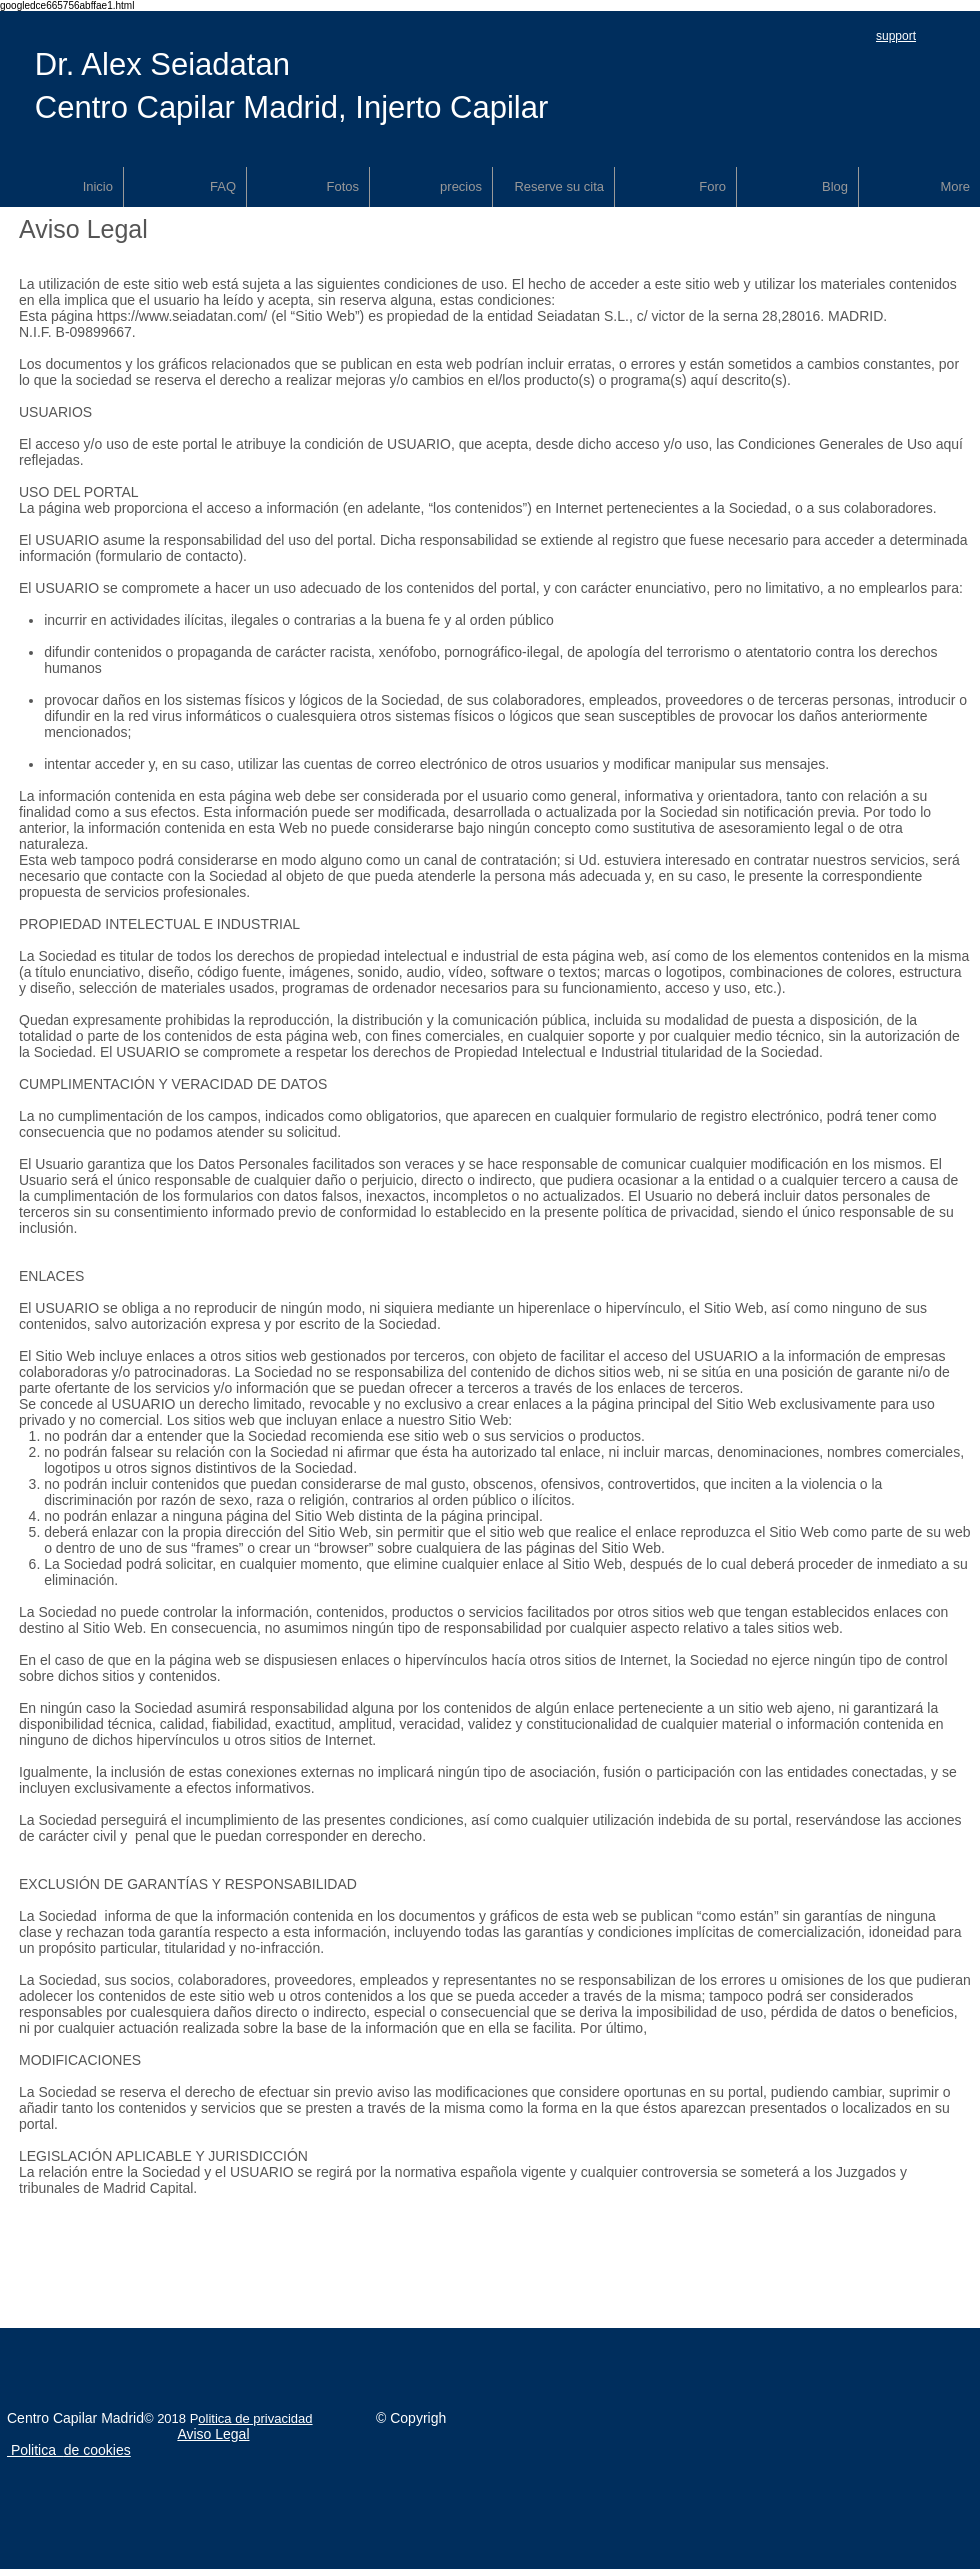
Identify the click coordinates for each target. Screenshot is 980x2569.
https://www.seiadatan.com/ (182, 316)
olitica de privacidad (255, 2418)
